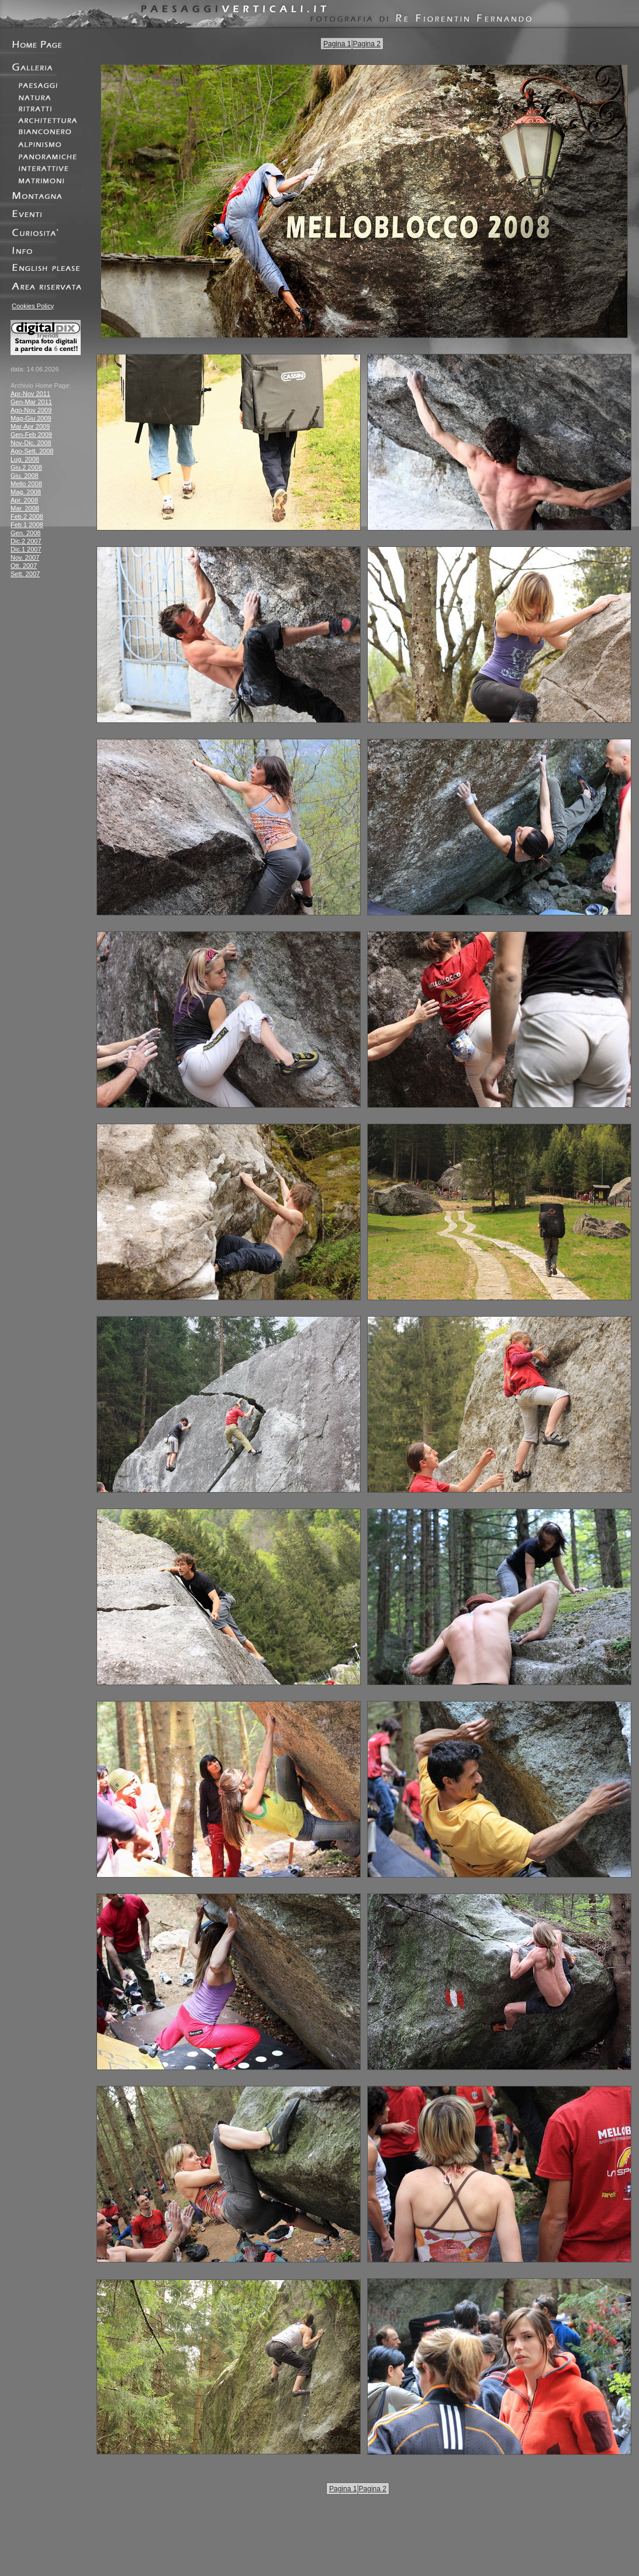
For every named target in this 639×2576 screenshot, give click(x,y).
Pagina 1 (337, 44)
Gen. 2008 (25, 532)
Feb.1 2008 (27, 524)
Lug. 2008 (25, 459)
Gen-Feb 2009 (31, 434)
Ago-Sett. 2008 (32, 450)
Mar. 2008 (25, 508)
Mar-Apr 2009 (30, 426)
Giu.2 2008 (26, 467)
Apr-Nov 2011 (30, 393)
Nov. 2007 (25, 557)
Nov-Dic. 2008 (31, 442)
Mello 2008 (26, 483)
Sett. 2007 (25, 573)
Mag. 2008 (26, 491)
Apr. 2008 (24, 500)
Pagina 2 (367, 44)
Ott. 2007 (24, 565)
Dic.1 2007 (26, 549)
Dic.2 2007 (26, 541)
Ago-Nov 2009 (31, 410)
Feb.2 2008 (27, 516)
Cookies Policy (33, 305)
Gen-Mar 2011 (31, 401)
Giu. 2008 (25, 475)
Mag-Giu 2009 (31, 418)
